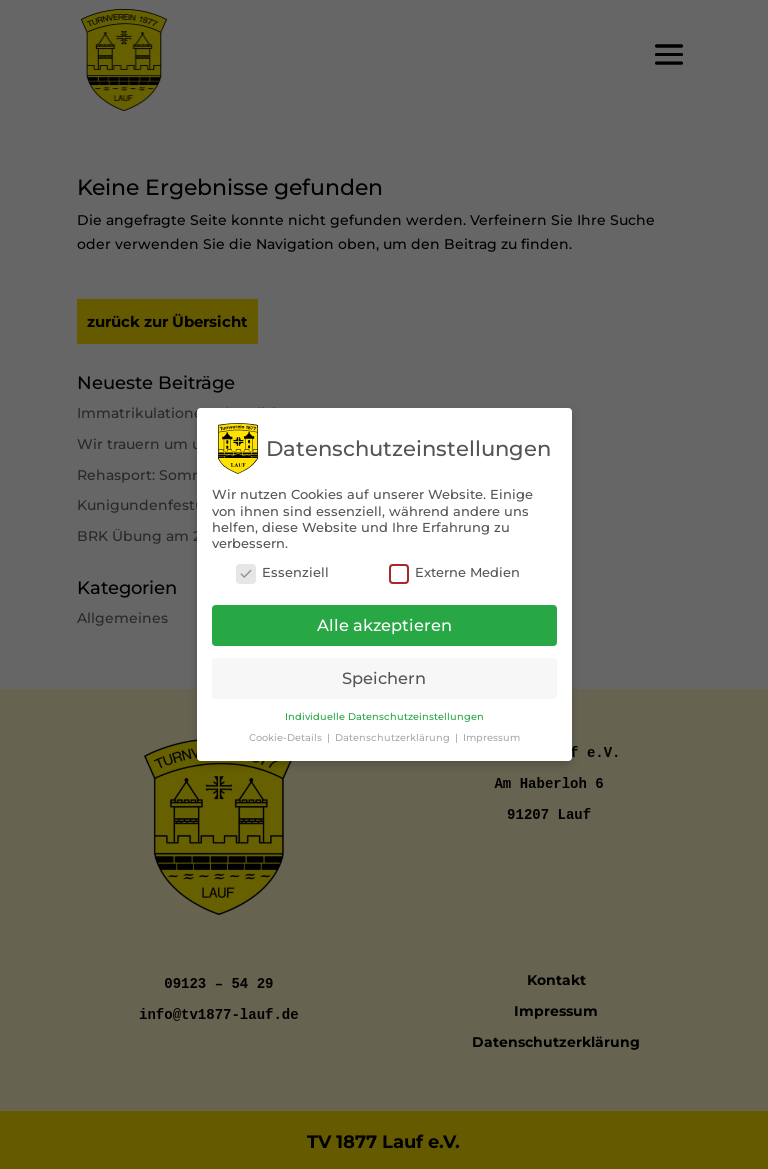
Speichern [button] (384, 672)
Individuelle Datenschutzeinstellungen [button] (384, 710)
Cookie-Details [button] (287, 731)
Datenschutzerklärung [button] (394, 731)
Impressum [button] (491, 731)
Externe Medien (454, 567)
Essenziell (282, 567)
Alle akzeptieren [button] (384, 619)
